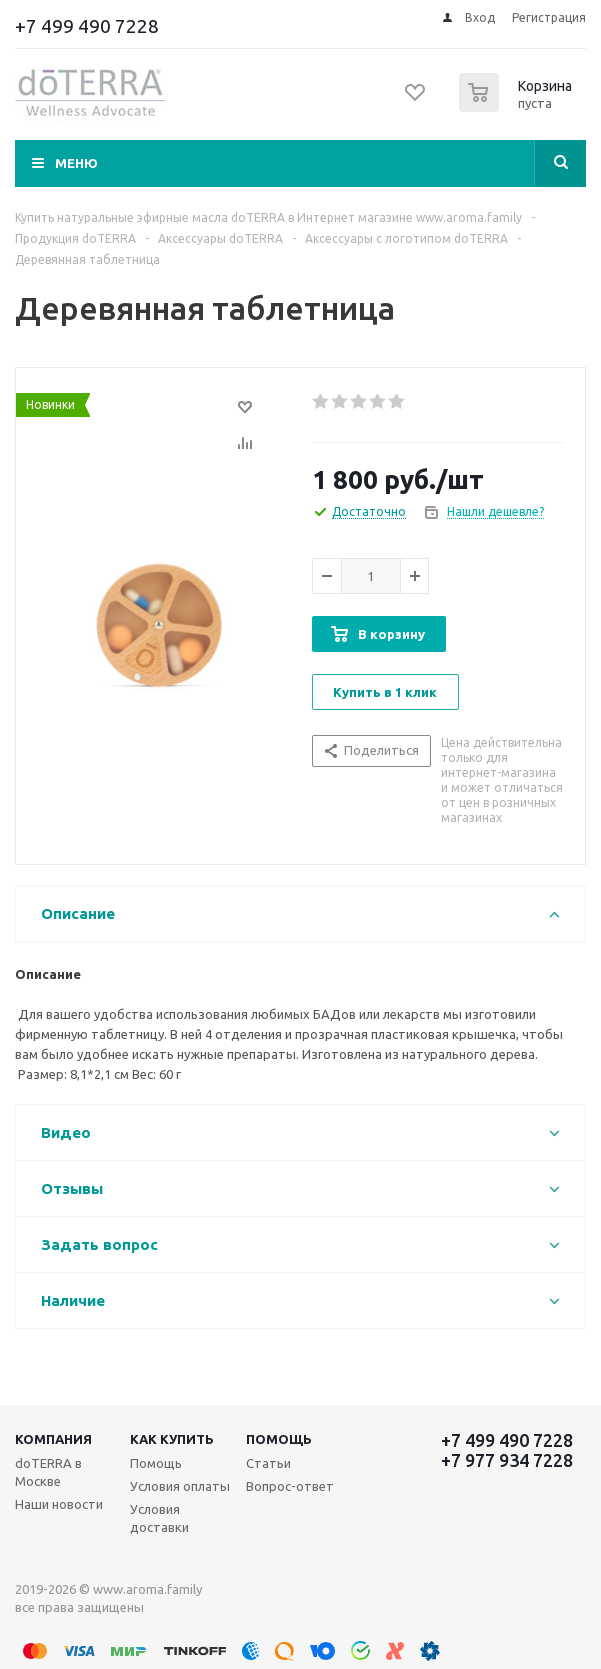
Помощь (279, 1439)
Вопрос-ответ (290, 1486)
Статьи (268, 1463)
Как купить (172, 1439)
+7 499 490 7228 (87, 26)
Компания (53, 1439)
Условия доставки (159, 1518)
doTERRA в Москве (48, 1472)
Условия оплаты (180, 1486)
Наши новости (59, 1504)
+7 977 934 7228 (507, 1460)
